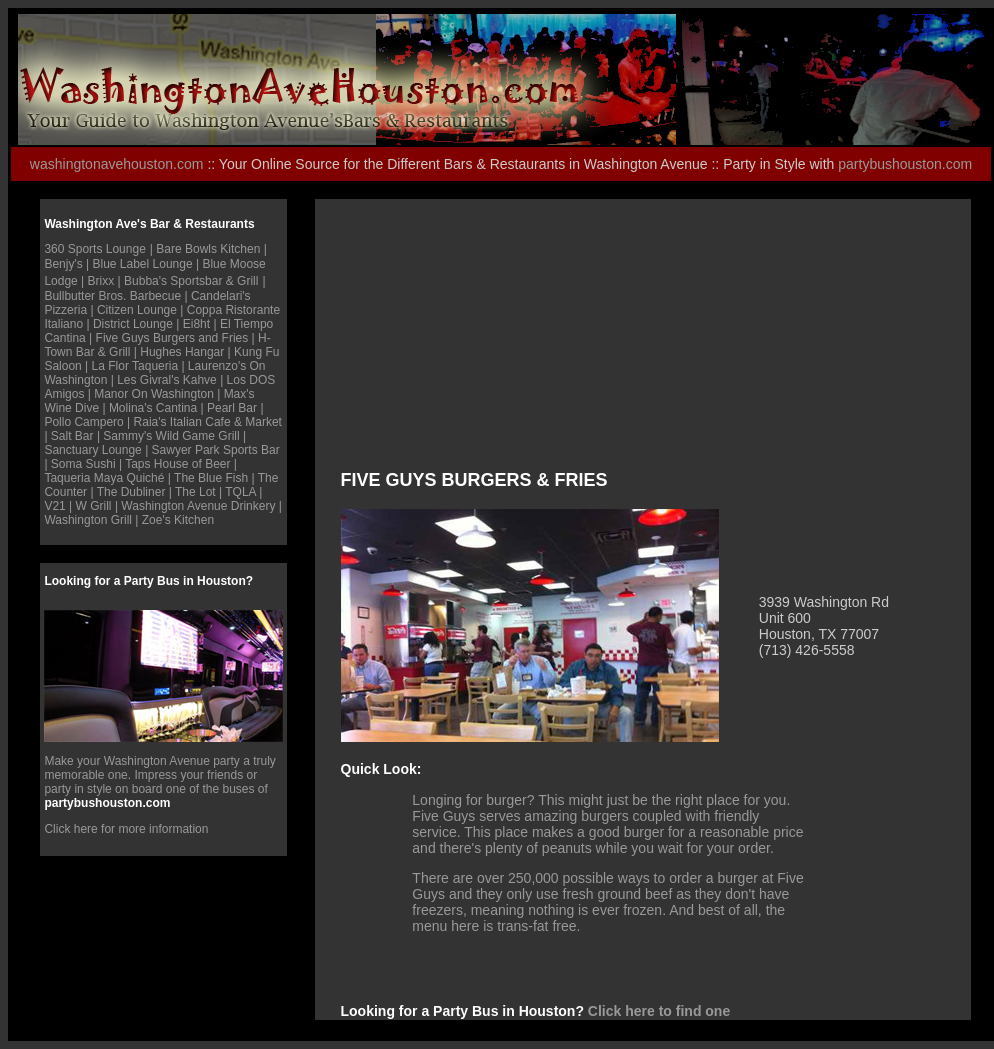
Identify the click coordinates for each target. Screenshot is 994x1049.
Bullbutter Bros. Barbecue (112, 296)
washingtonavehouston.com (117, 164)
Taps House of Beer (177, 464)
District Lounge (133, 324)
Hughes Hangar (183, 352)
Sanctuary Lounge (92, 450)
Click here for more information (126, 829)
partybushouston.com (905, 164)
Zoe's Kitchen (178, 520)
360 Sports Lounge (94, 249)
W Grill (94, 506)
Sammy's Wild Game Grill (171, 436)
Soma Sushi (83, 464)
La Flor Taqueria (135, 366)
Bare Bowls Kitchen (208, 249)
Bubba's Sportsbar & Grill (191, 281)
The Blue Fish (211, 478)
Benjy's (63, 264)
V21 (54, 506)
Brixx (101, 281)
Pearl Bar (232, 408)
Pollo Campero (83, 422)
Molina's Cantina (153, 408)
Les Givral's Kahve (167, 380)
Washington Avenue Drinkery (198, 506)
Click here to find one (659, 1011)
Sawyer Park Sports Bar (216, 450)
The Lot (197, 492)
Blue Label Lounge (143, 264)
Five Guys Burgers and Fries (172, 338)
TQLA (240, 492)
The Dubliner (131, 492)
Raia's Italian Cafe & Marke (206, 422)
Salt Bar (74, 436)
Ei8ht (198, 324)
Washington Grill (88, 520)
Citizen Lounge (137, 310)
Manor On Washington (154, 394)
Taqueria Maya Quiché (104, 478)
